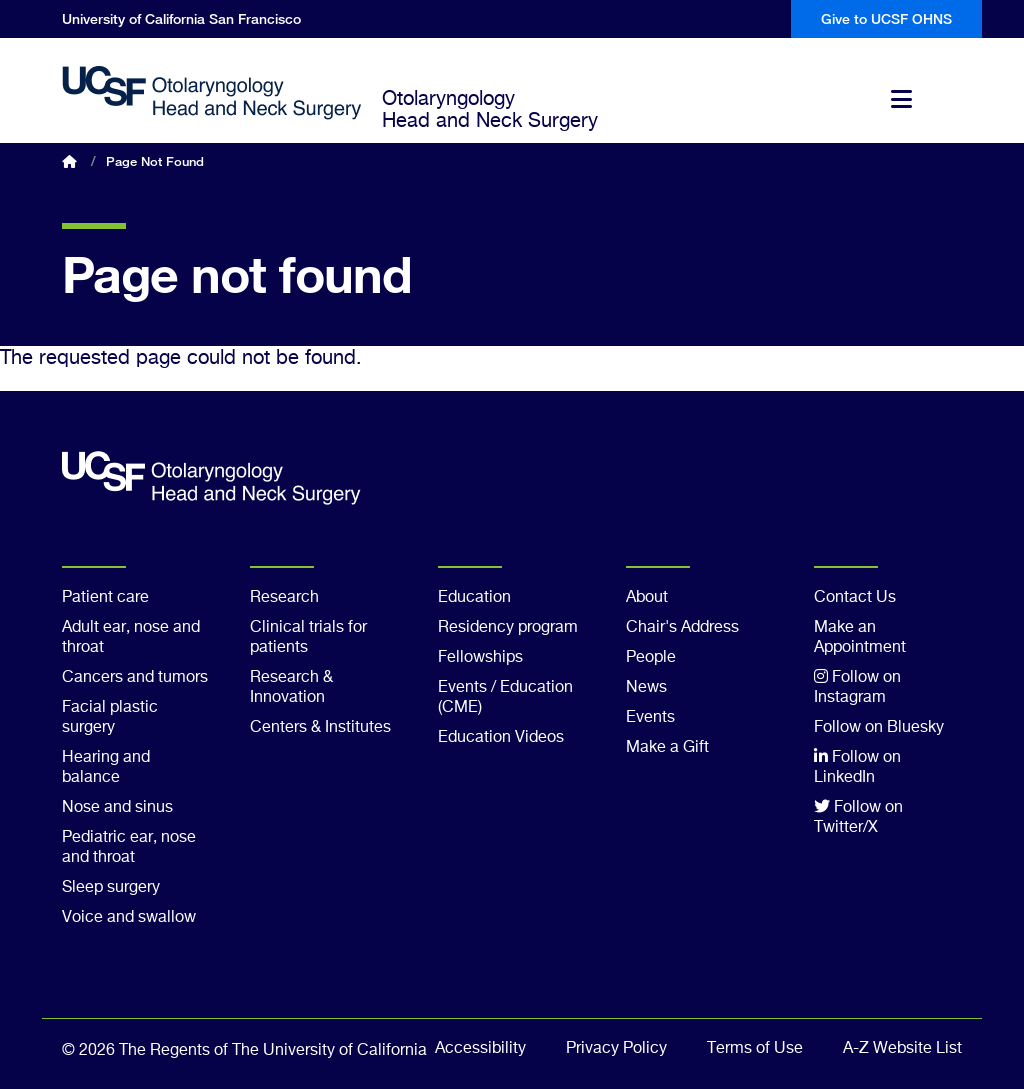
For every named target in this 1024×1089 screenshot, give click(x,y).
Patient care (105, 598)
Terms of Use (755, 1049)
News (646, 688)
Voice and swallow (129, 918)
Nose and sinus (117, 808)
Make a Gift (667, 748)
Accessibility (480, 1049)
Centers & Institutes (320, 728)
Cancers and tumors (135, 678)
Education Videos (501, 738)
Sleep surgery (111, 888)
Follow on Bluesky (879, 728)
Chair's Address (682, 628)
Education (474, 598)
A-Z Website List (902, 1049)
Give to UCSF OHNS (886, 18)
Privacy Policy (616, 1049)
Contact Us (855, 598)
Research (284, 598)
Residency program (508, 628)
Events (650, 718)
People (651, 658)
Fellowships (480, 658)
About (647, 598)
